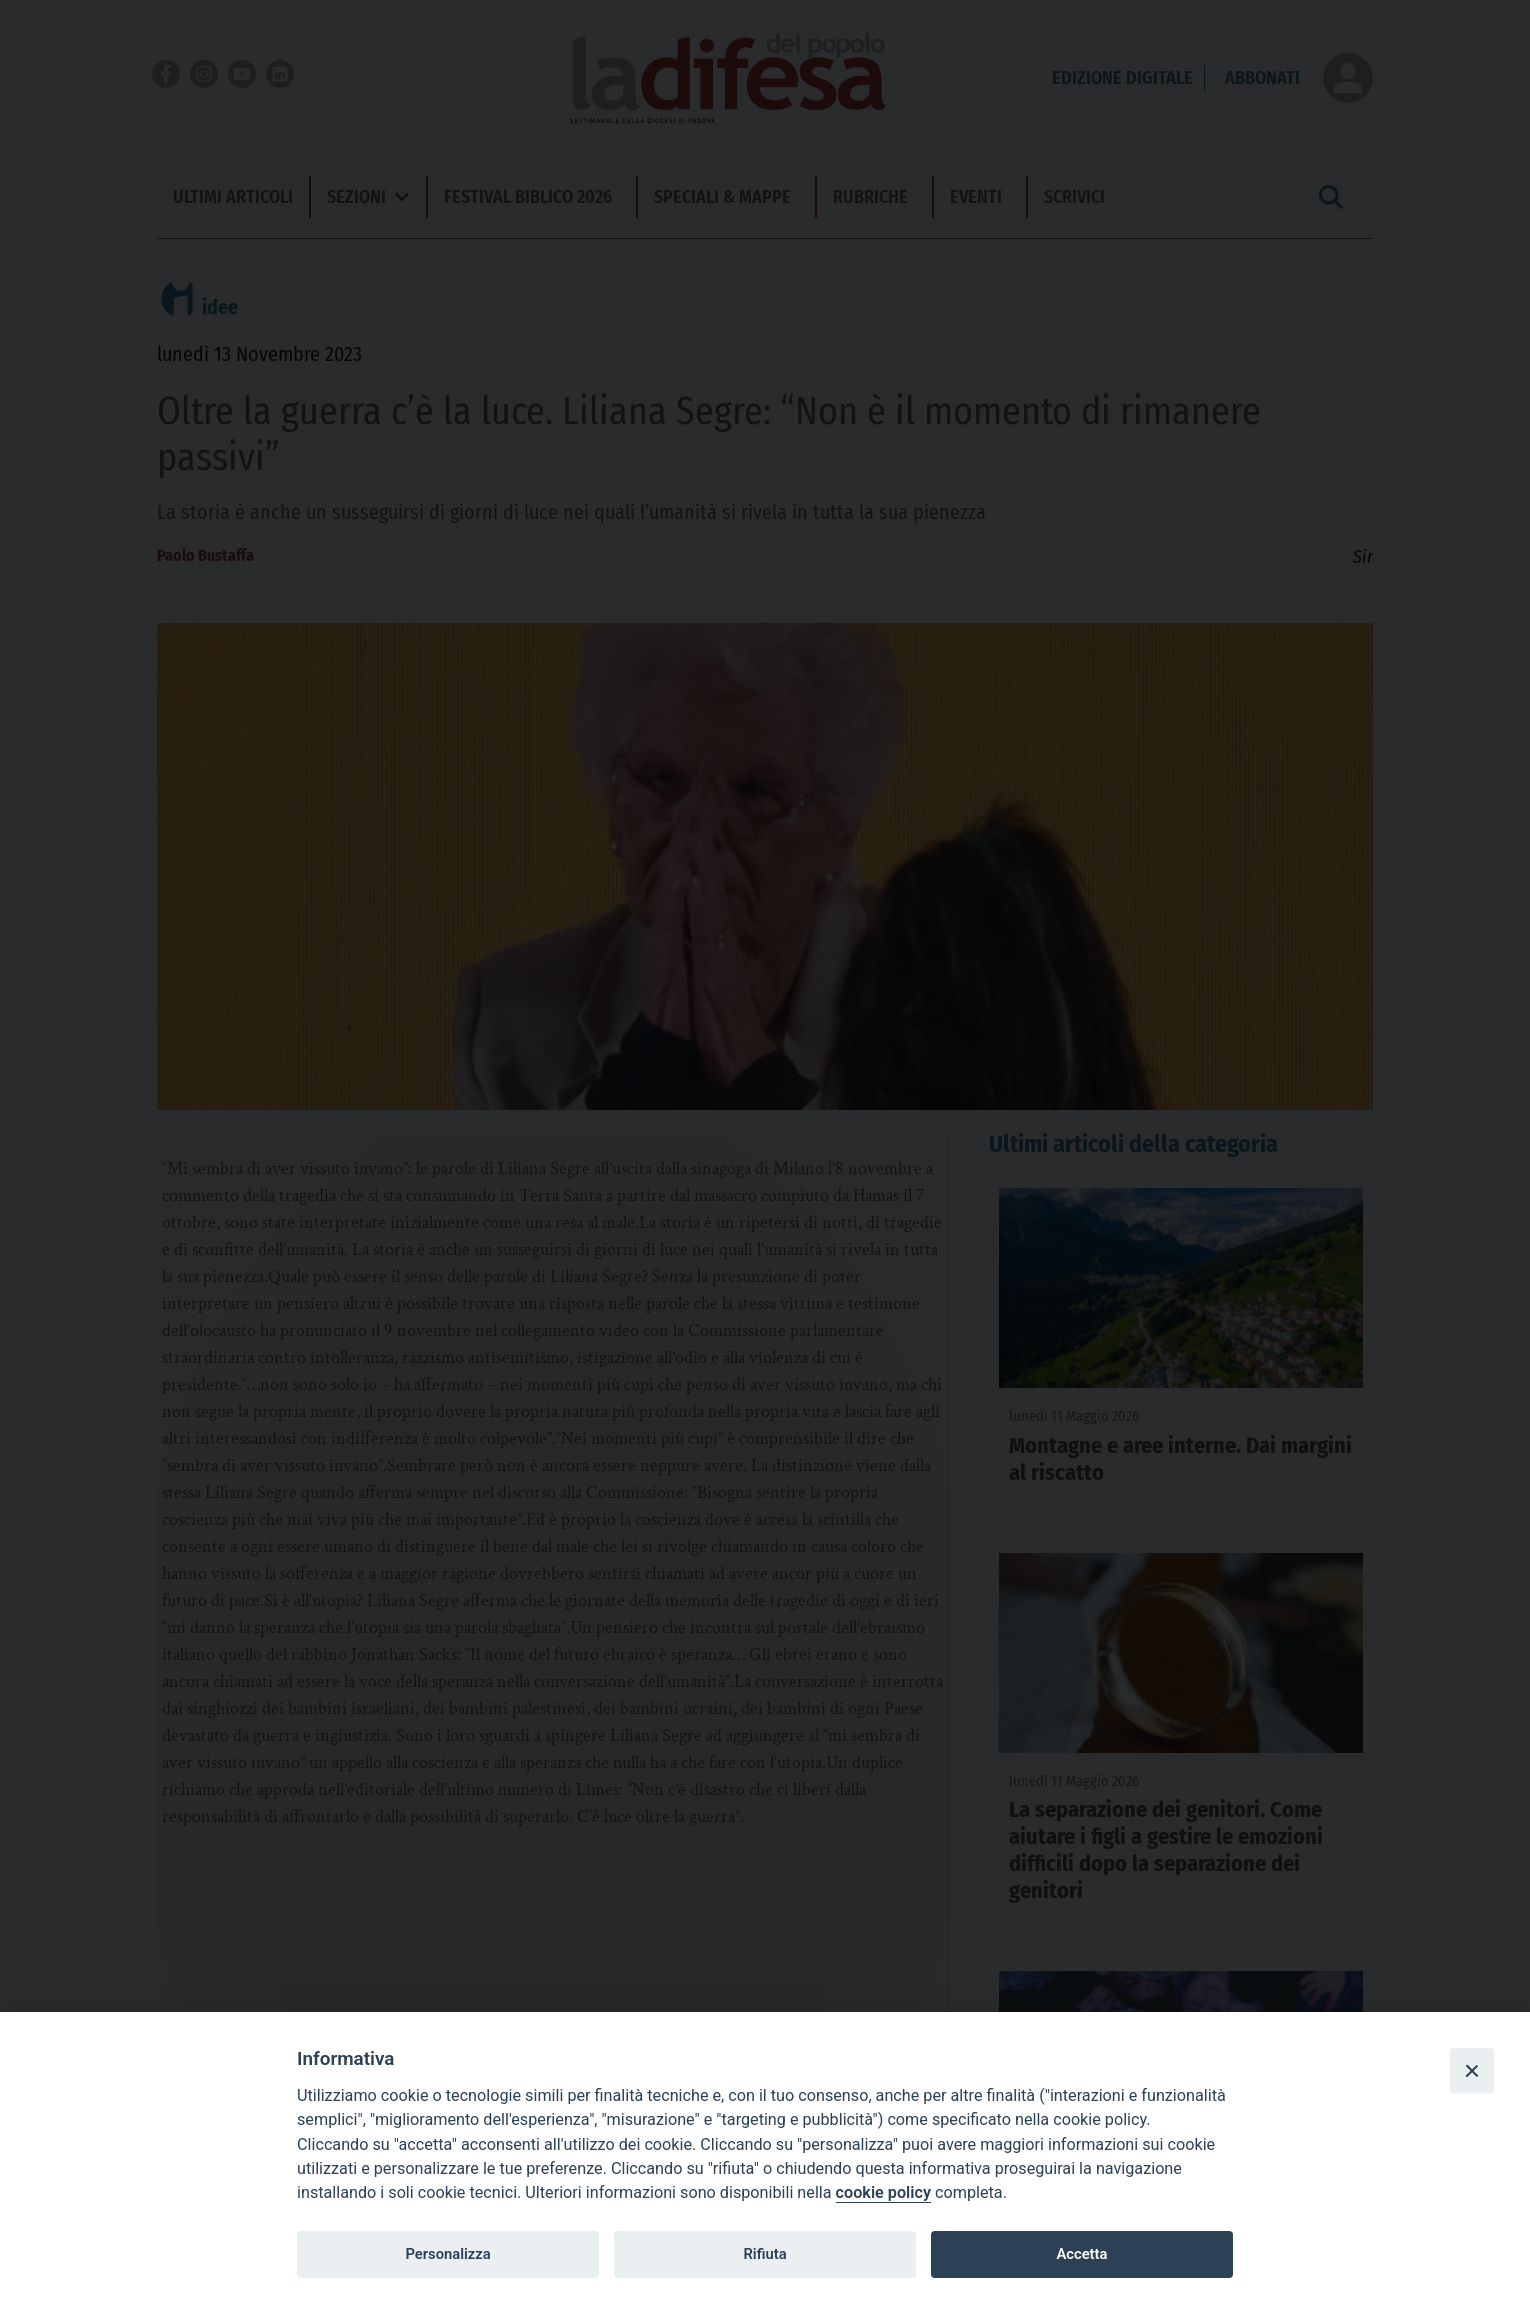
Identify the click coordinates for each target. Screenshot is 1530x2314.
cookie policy (883, 2192)
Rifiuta (764, 2254)
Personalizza (447, 2254)
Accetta (1081, 2254)
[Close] (1472, 2070)
